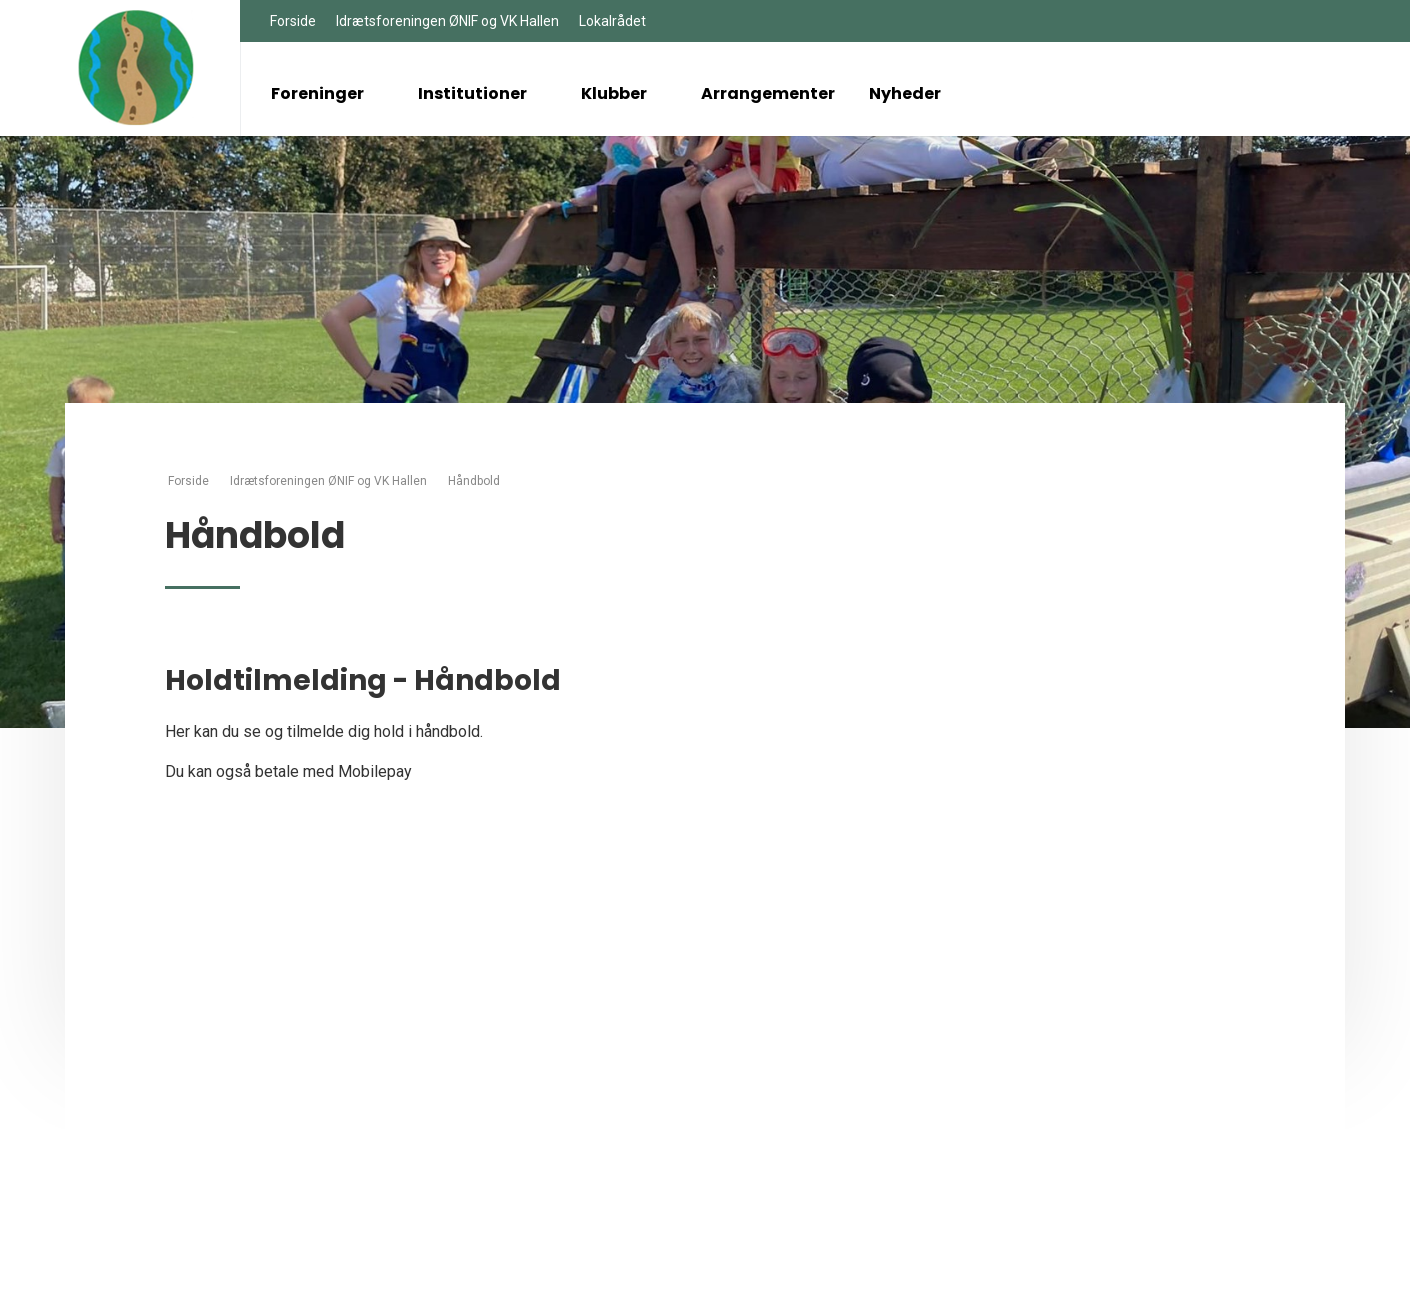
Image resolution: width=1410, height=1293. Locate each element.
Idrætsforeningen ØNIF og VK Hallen (447, 21)
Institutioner (482, 93)
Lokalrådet (612, 21)
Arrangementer (768, 93)
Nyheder (905, 93)
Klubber (624, 93)
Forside (293, 21)
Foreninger (327, 93)
